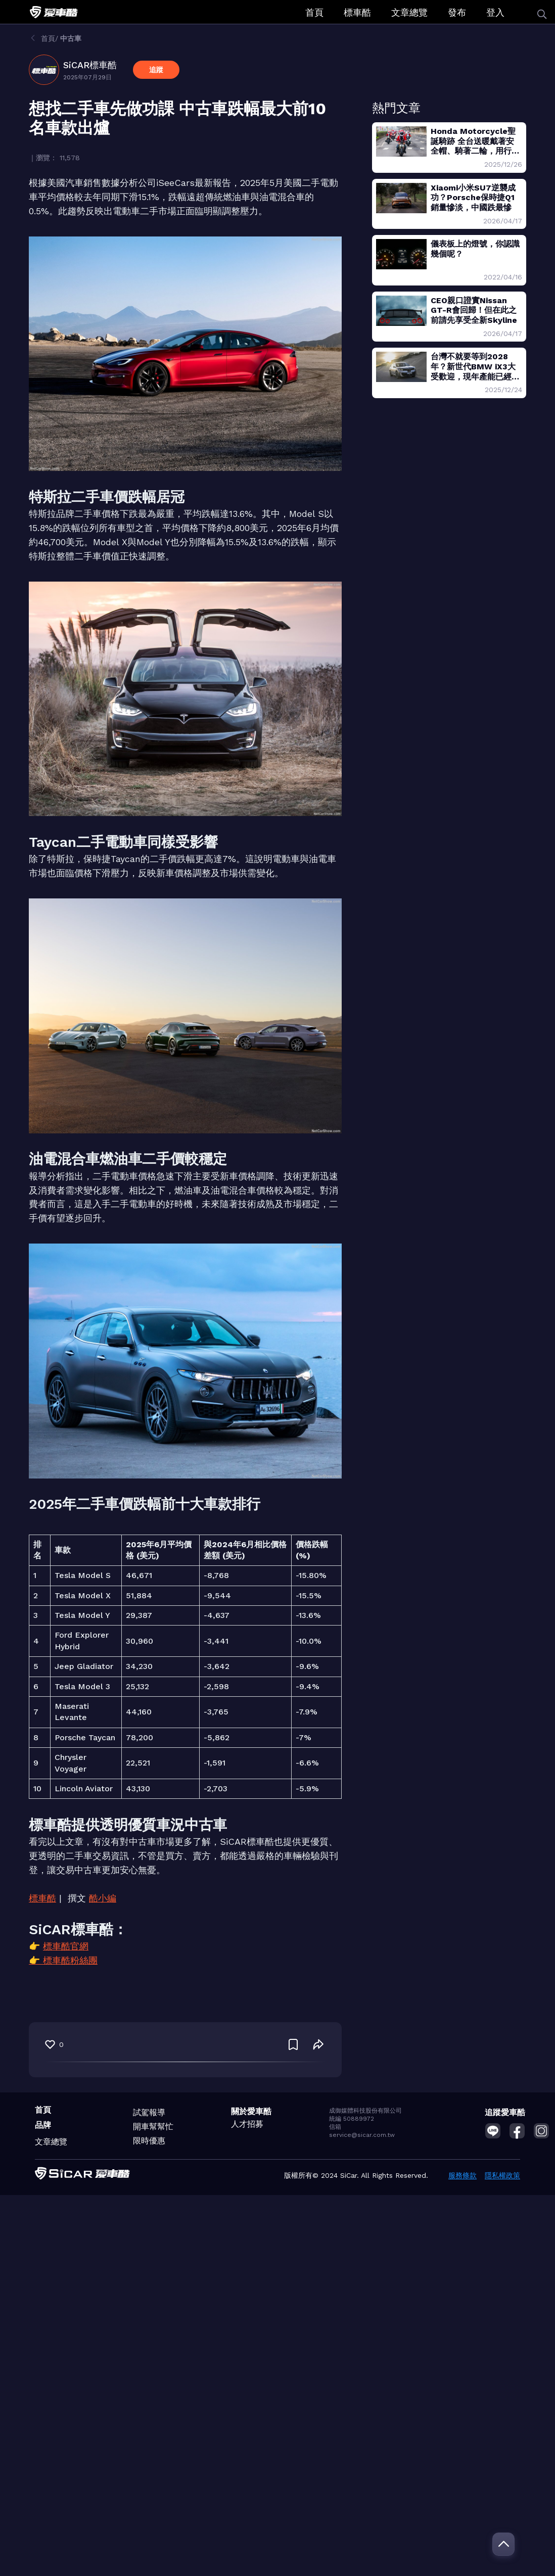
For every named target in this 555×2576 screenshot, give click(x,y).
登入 (495, 12)
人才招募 (247, 2124)
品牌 (43, 2125)
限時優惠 (149, 2140)
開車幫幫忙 (153, 2126)
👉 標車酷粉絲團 (63, 1960)
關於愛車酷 (251, 2111)
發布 (457, 12)
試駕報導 (149, 2112)
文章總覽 (409, 12)
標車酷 (357, 12)
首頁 (314, 12)
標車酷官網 (65, 1946)
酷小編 (102, 1898)
